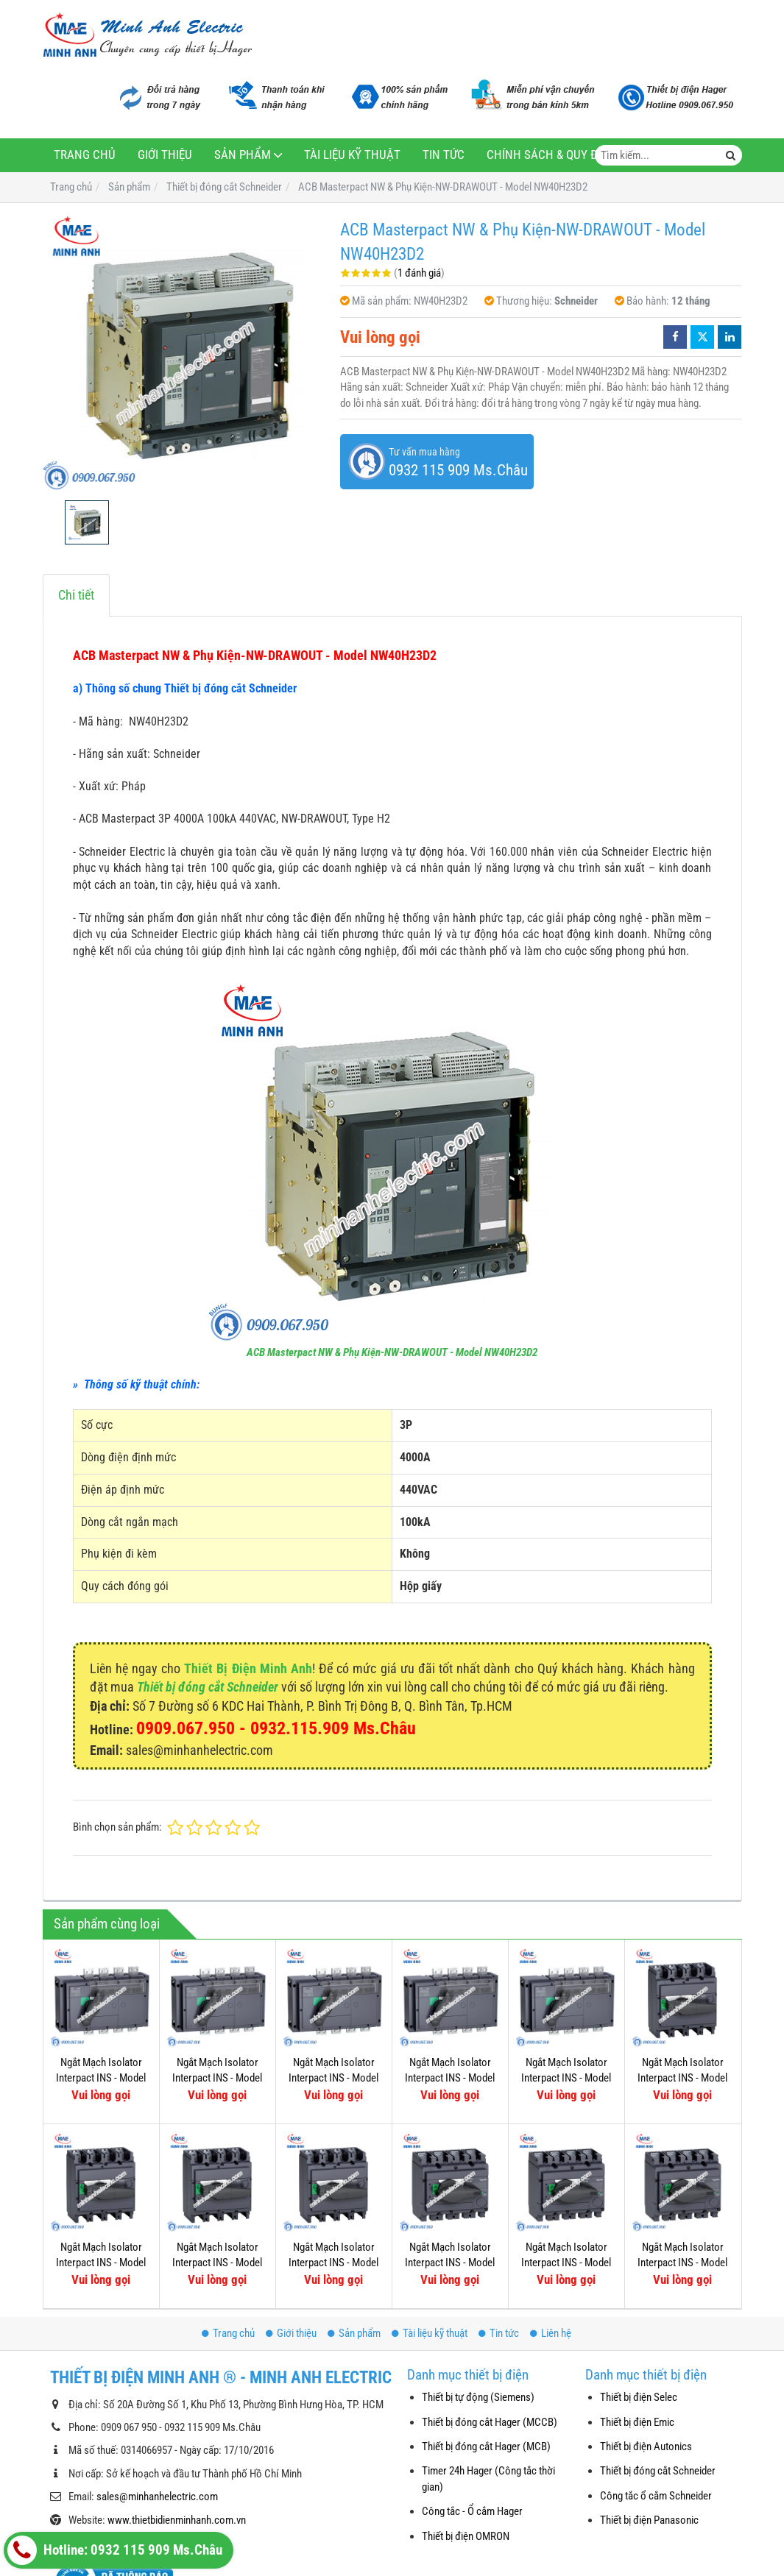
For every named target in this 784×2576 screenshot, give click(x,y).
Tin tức (444, 155)
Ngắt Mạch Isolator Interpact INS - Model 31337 (101, 2078)
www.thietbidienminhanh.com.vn (176, 2520)
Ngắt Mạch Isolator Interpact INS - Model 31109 (333, 2262)
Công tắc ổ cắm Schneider (656, 2495)
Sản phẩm (242, 155)
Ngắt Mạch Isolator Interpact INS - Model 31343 (566, 2078)
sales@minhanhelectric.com (157, 2496)
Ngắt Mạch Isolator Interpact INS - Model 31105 (682, 2262)
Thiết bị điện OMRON (465, 2536)
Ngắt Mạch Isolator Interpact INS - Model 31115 (682, 2078)
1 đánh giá (419, 273)
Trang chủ (85, 155)
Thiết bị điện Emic (637, 2422)
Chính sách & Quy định (552, 155)
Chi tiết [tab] (76, 595)
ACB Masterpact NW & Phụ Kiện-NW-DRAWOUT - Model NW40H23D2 (392, 1352)
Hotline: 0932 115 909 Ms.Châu (114, 2550)
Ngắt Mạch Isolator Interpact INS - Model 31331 (450, 2078)
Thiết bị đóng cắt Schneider (207, 1687)
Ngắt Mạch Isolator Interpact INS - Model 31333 (333, 2078)
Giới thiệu (165, 155)
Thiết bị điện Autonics (646, 2446)
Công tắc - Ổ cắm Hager (472, 2511)
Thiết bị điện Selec (638, 2397)
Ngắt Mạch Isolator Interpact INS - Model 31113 (101, 2262)
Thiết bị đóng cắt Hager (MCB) (486, 2446)
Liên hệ (550, 2333)
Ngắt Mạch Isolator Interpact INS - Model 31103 (566, 2262)
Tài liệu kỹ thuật (352, 155)
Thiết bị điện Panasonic (649, 2520)
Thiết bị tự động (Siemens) (478, 2397)
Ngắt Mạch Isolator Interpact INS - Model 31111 (217, 2262)
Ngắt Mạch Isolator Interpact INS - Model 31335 (217, 2078)
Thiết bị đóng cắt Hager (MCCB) (489, 2422)
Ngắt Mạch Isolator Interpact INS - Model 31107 (450, 2262)
